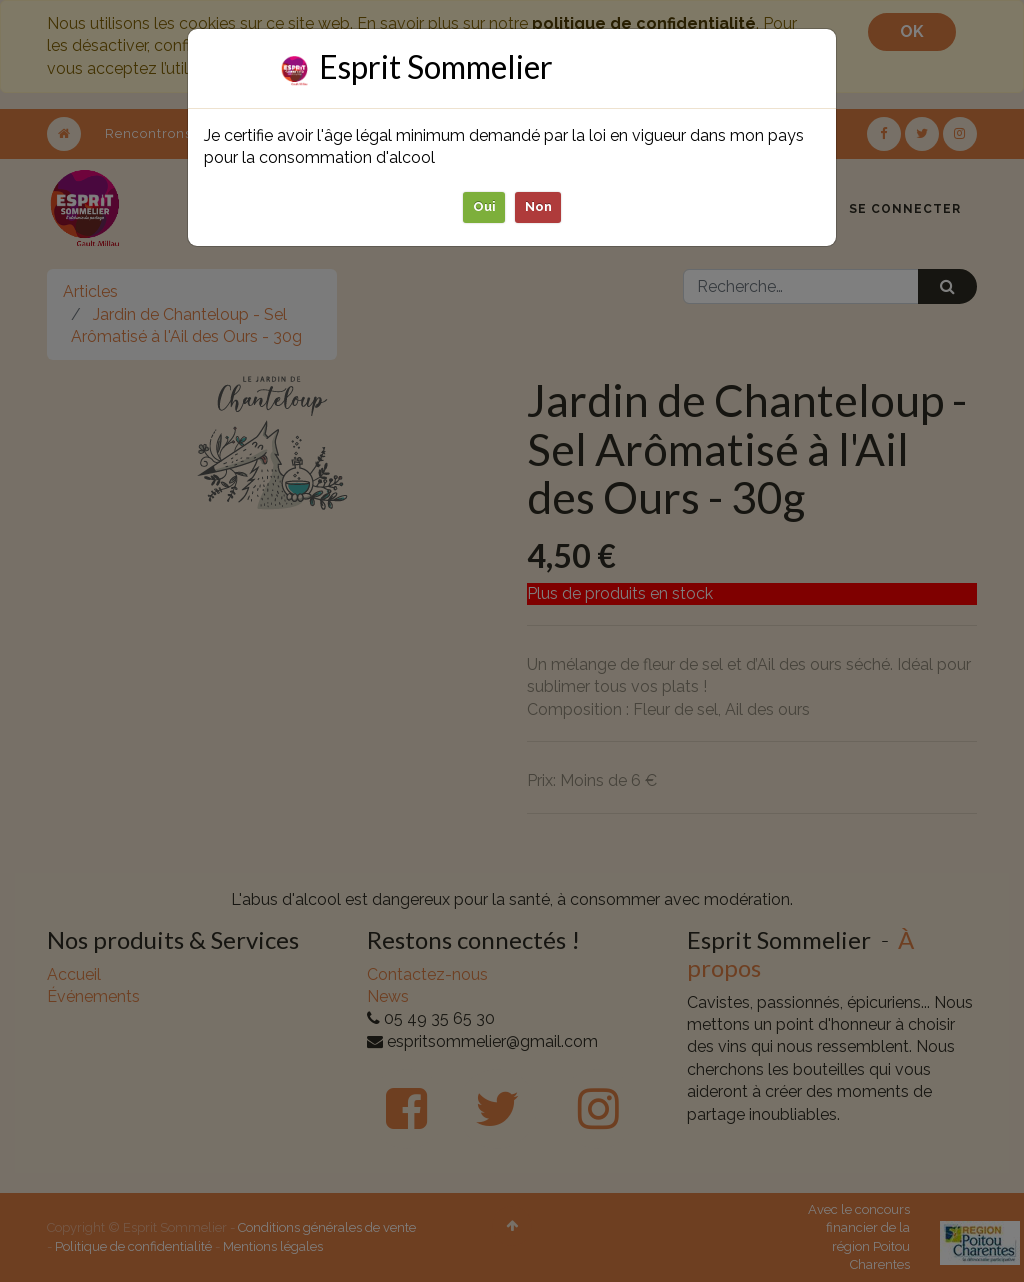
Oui (484, 206)
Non (538, 206)
